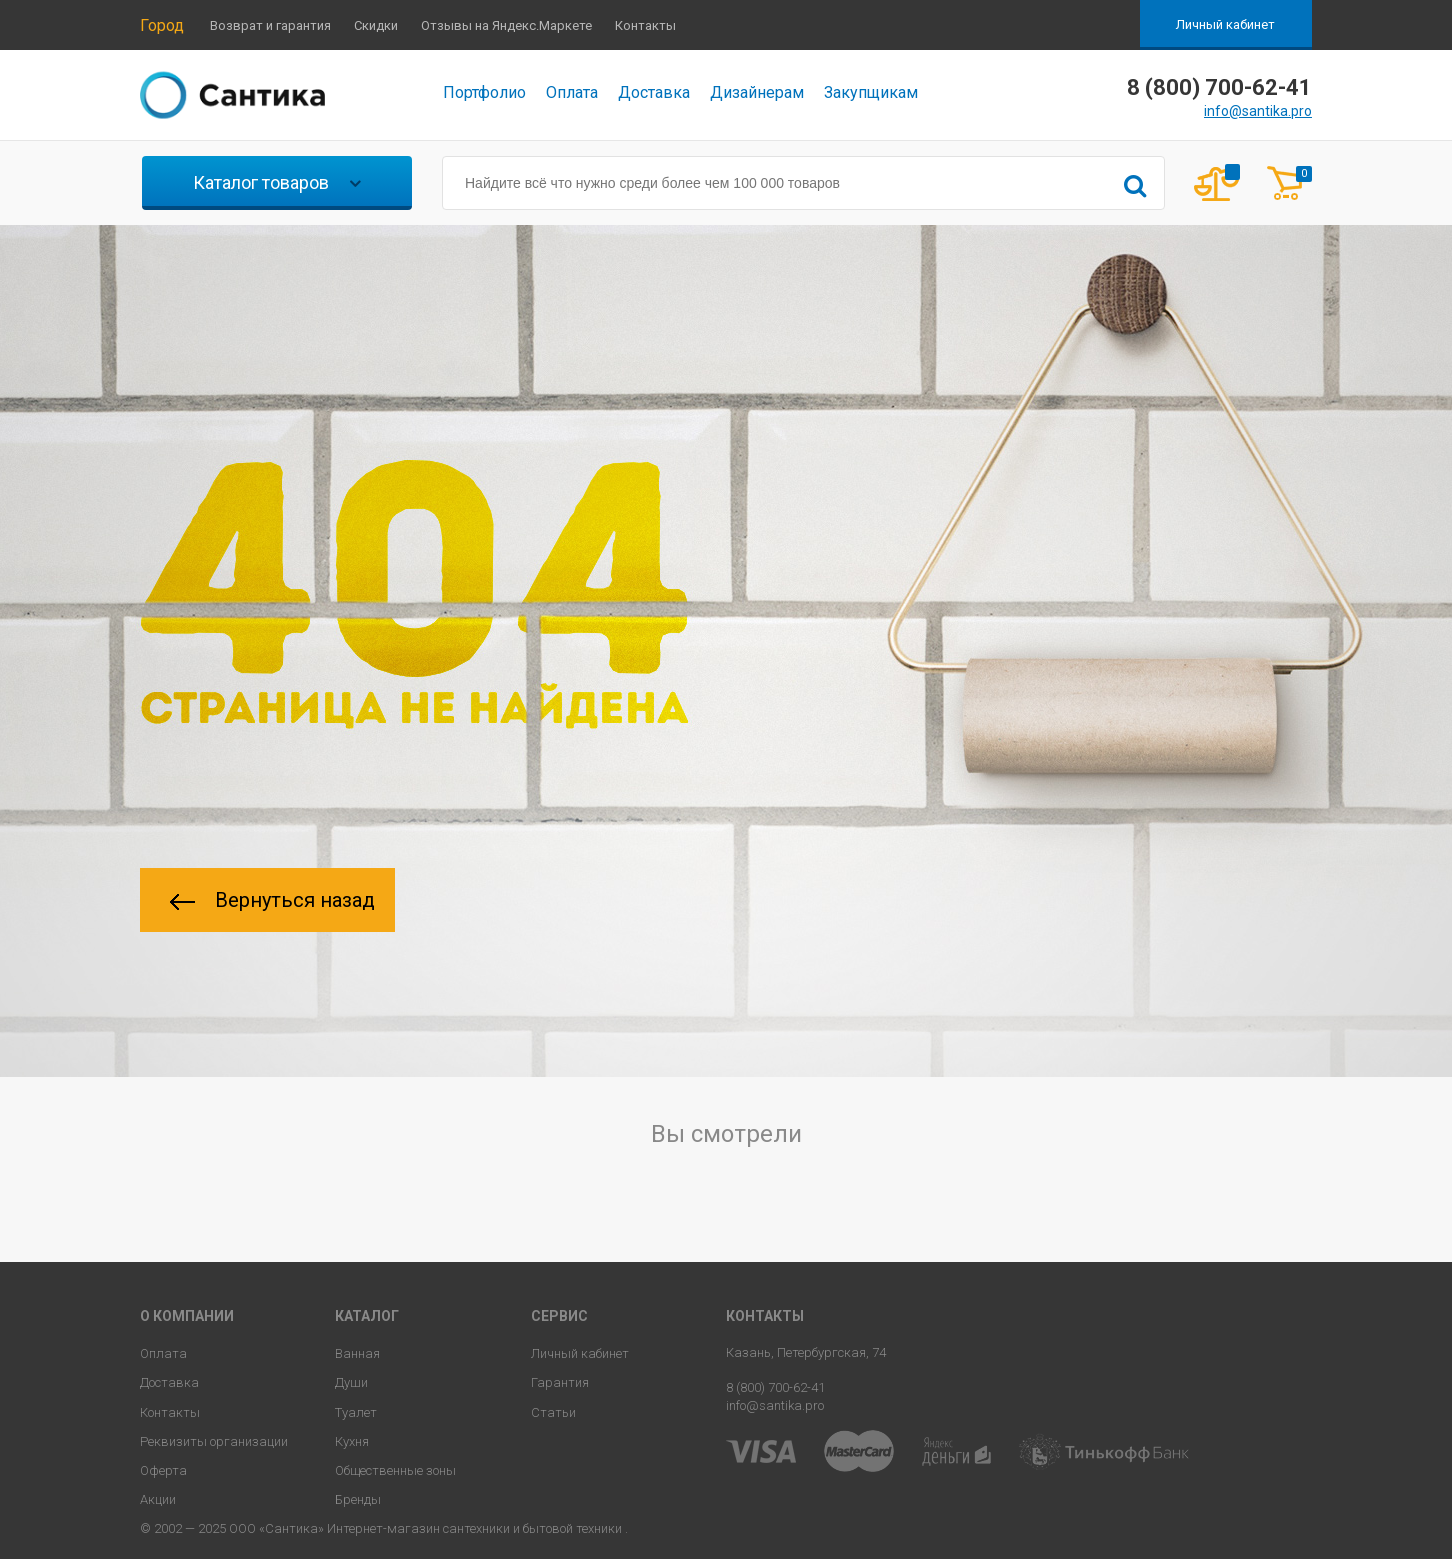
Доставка (654, 92)
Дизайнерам (757, 92)
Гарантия (560, 1382)
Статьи (553, 1412)
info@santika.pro (1258, 111)
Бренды (358, 1499)
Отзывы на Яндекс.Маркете (506, 25)
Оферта (163, 1470)
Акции (158, 1499)
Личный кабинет (1225, 24)
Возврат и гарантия (270, 25)
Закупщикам (871, 92)
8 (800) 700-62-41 (775, 1387)
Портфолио (484, 92)
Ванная (357, 1353)
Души (351, 1382)
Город (162, 25)
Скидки (376, 25)
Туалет (356, 1412)
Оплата (572, 92)
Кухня (352, 1441)
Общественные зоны (395, 1470)
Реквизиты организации (214, 1441)
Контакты (645, 25)
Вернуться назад (272, 900)
